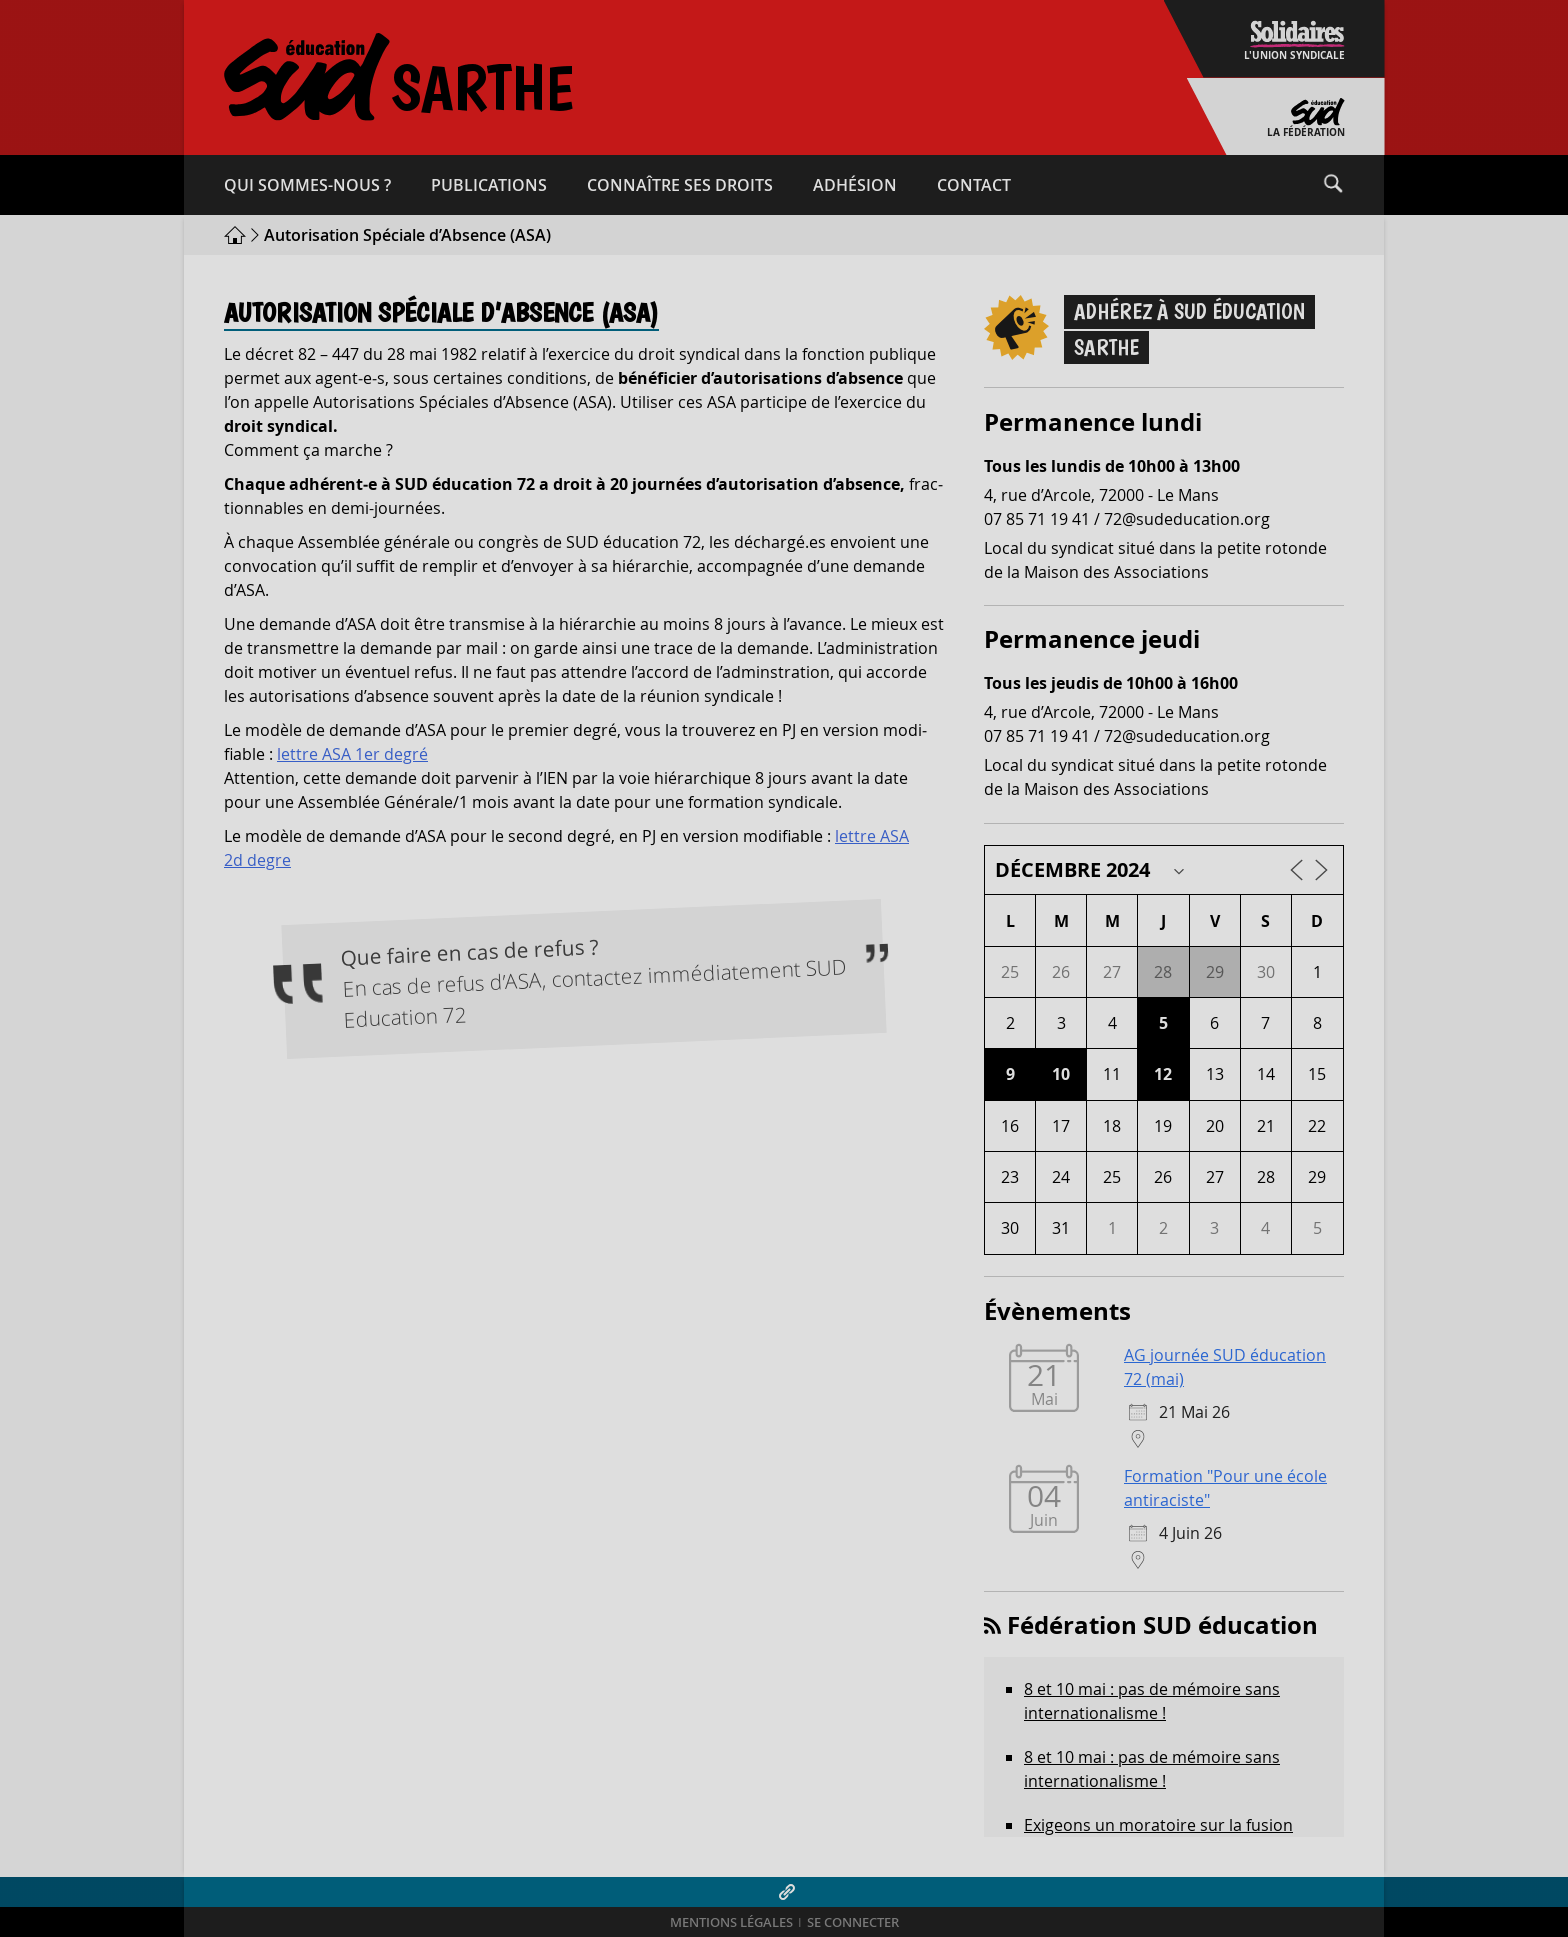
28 (1163, 972)
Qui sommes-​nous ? (307, 185)
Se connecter (853, 1922)
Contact (974, 185)
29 (1215, 972)
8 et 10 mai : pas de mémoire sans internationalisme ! (1152, 1701)
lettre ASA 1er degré (352, 754)
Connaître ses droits (680, 185)
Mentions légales (731, 1922)
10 (1061, 1074)
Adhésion (855, 185)
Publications (489, 185)
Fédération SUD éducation (1162, 1625)
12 (1163, 1074)
